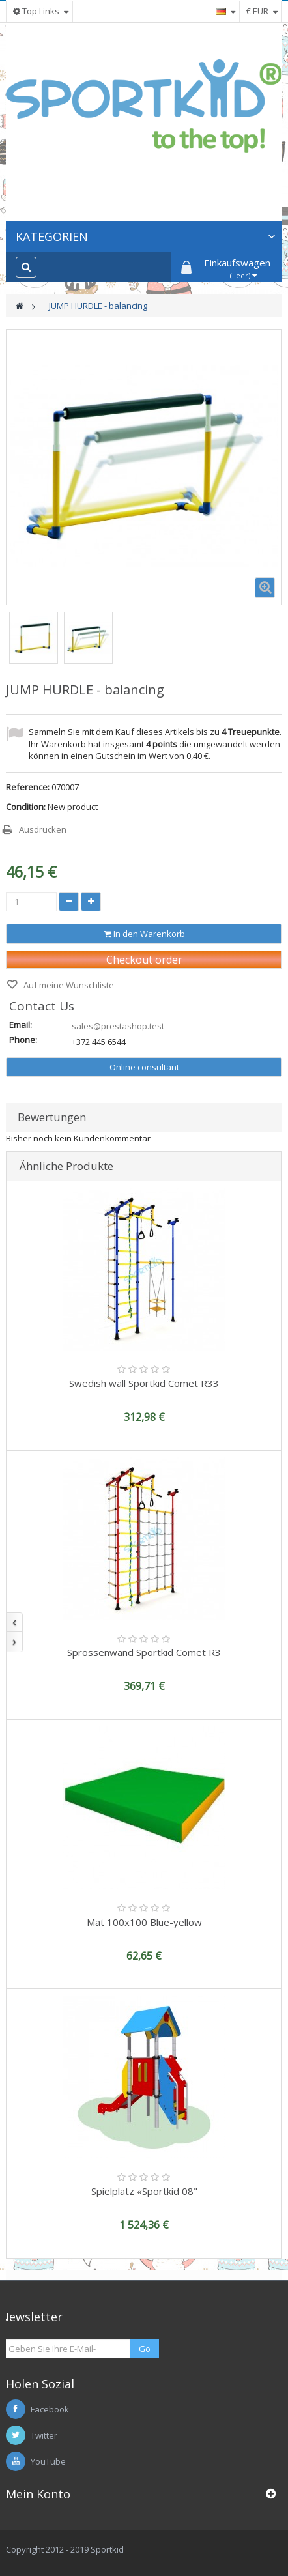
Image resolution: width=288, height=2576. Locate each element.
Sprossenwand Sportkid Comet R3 (144, 1652)
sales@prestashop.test (118, 1026)
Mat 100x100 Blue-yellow (144, 1921)
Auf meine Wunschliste (68, 985)
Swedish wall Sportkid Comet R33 (144, 1383)
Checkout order (144, 959)
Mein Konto (38, 2494)
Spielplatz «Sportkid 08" (144, 2190)
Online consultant (144, 1067)
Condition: (26, 806)
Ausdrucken (42, 829)
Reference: (28, 787)
